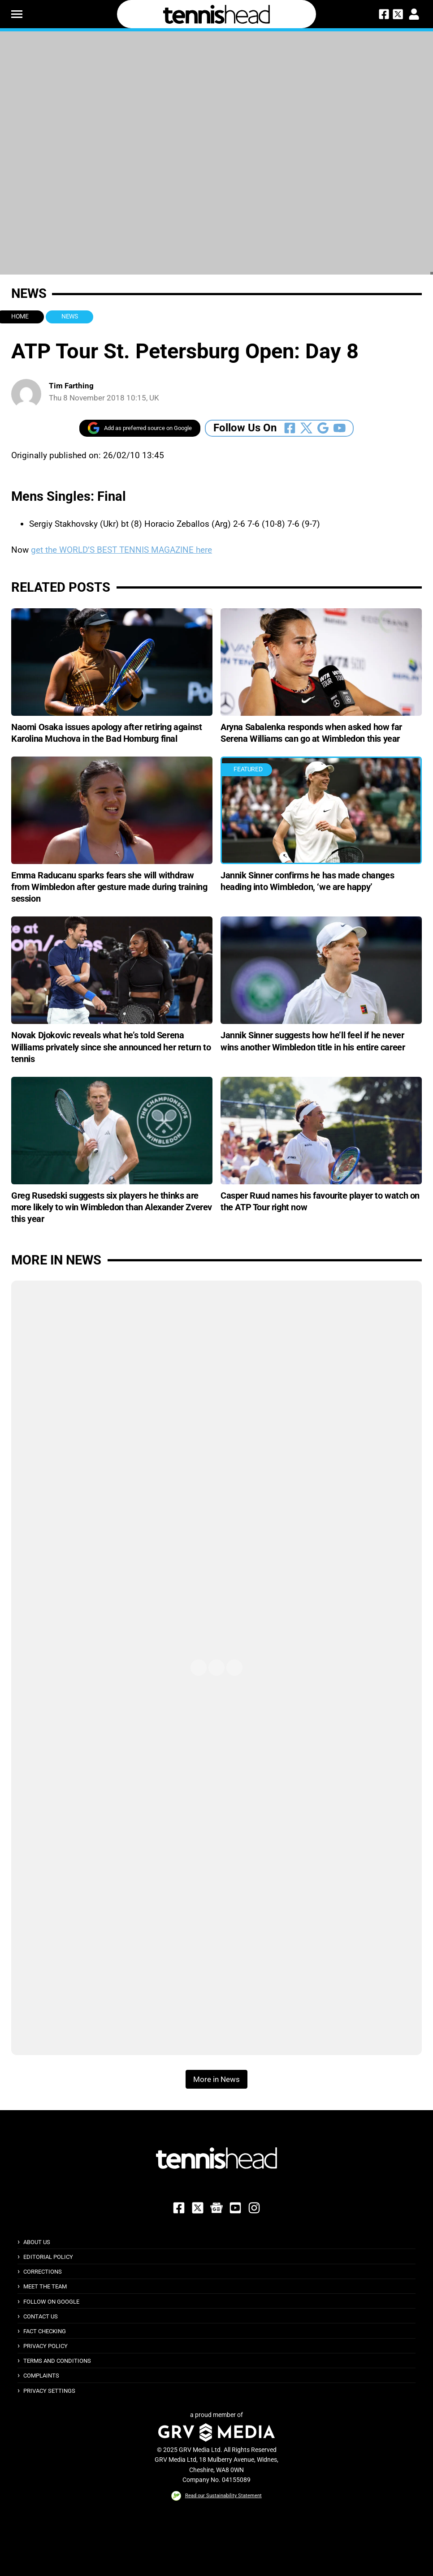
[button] (16, 14)
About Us (36, 2242)
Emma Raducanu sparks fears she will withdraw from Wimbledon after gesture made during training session (109, 887)
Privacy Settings (49, 2390)
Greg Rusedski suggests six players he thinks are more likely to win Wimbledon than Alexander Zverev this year (111, 1207)
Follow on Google (51, 2301)
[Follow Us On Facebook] (290, 428)
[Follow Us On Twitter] (306, 428)
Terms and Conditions (57, 2360)
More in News (56, 1260)
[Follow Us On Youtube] (339, 428)
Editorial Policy (48, 2256)
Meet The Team (45, 2286)
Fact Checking (44, 2331)
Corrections (42, 2271)
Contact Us (40, 2316)
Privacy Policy (45, 2346)
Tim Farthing (71, 386)
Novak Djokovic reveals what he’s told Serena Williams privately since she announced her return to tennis (111, 1047)
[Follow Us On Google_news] (323, 428)
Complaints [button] (41, 2376)
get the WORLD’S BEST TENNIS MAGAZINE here (121, 550)
